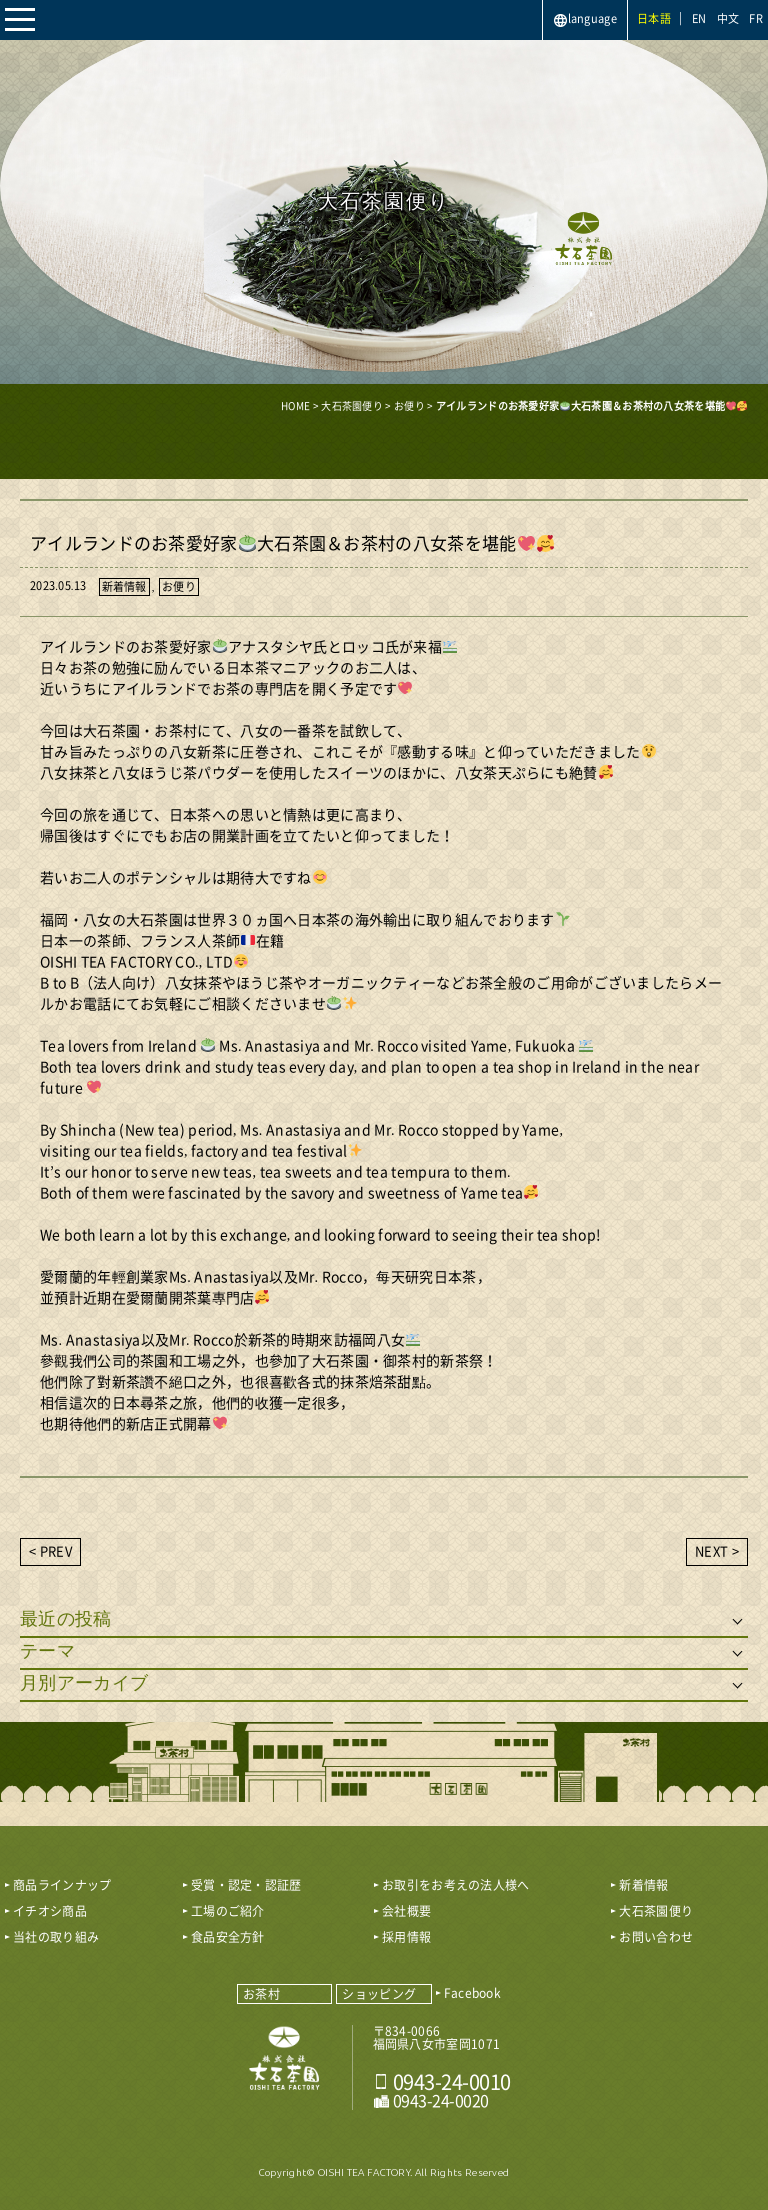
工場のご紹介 (228, 1911)
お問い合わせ (656, 1937)
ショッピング (379, 1994)
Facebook (472, 1993)
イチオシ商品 (50, 1911)
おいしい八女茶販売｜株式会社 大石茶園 (284, 2067)
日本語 (654, 18)
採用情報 (406, 1937)
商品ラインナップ (62, 1885)
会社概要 (406, 1911)
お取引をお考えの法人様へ (456, 1885)
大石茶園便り (656, 1911)
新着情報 (124, 586)
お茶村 (261, 1994)
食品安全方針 (228, 1937)
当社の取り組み (56, 1937)
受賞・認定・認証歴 (246, 1885)
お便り (179, 586)
